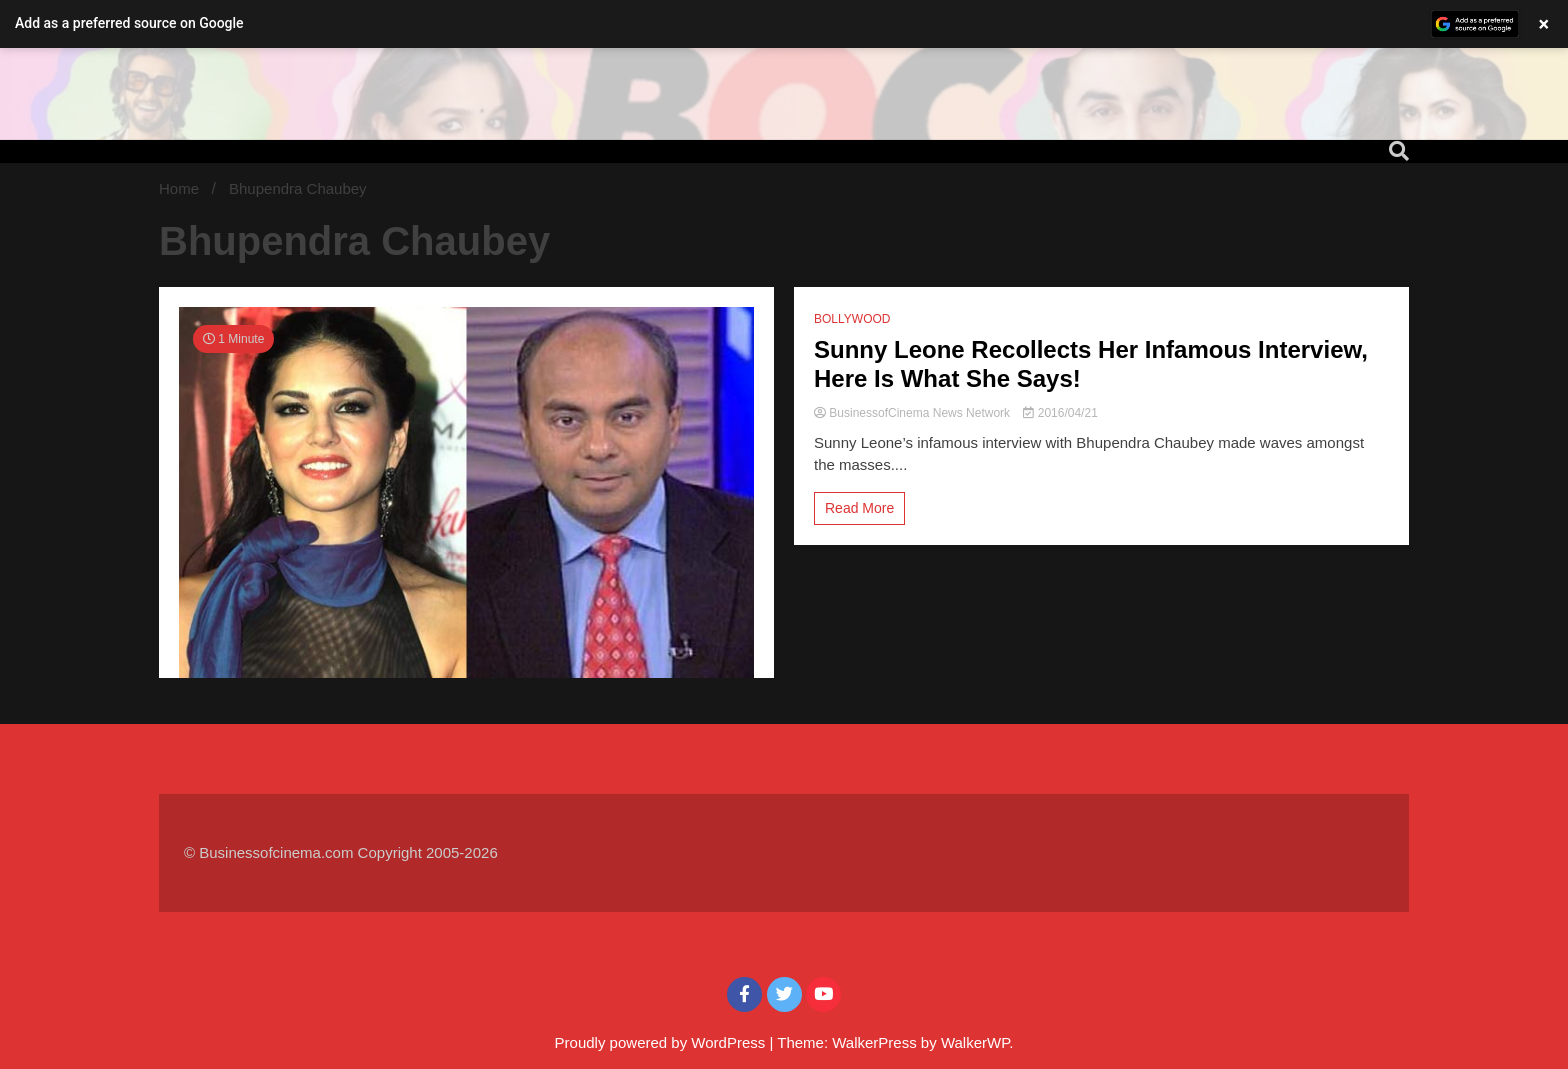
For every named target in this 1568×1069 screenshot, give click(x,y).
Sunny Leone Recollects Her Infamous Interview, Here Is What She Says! (1091, 364)
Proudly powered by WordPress (662, 1042)
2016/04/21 (1060, 413)
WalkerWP (975, 1042)
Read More (859, 508)
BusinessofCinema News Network (913, 413)
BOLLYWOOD (852, 319)
